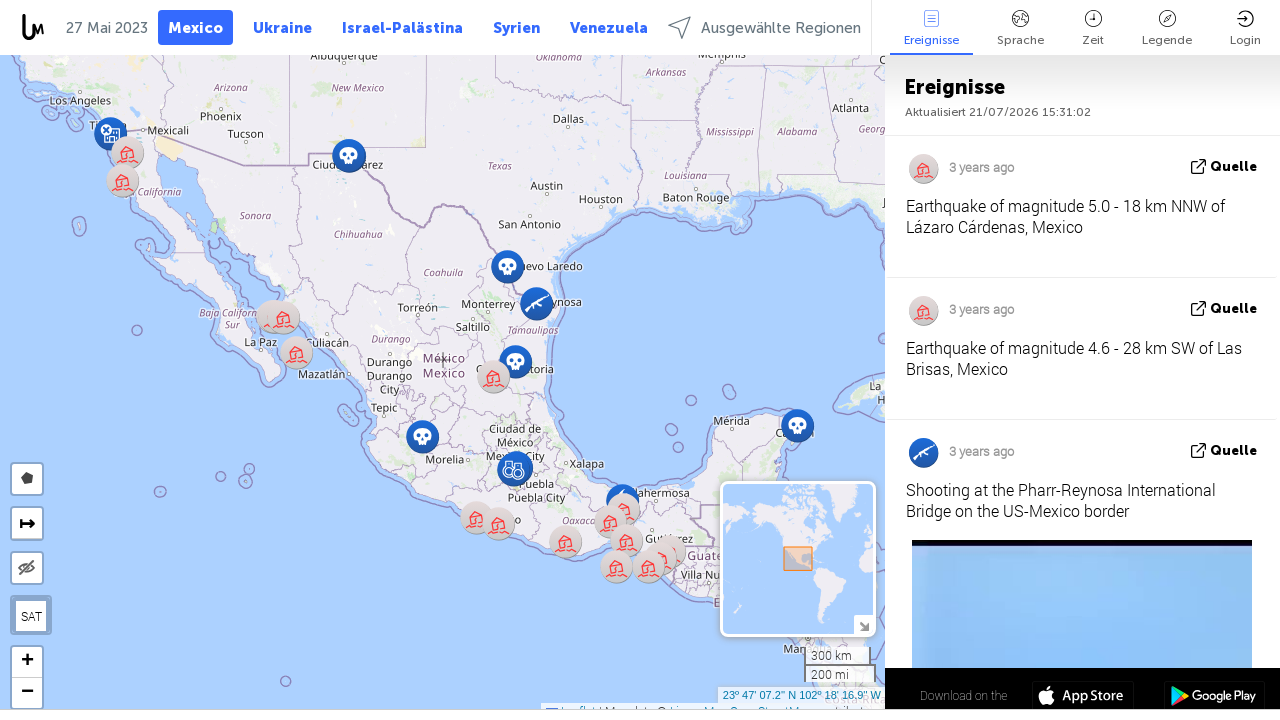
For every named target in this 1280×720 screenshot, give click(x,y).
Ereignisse (931, 28)
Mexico (195, 28)
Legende (1167, 28)
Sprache (1020, 28)
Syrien (516, 28)
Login (1245, 28)
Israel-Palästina (402, 28)
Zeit (1093, 28)
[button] (616, 566)
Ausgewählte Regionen (764, 27)
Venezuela (609, 28)
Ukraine (282, 28)
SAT (31, 616)
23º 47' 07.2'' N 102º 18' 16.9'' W (802, 695)
